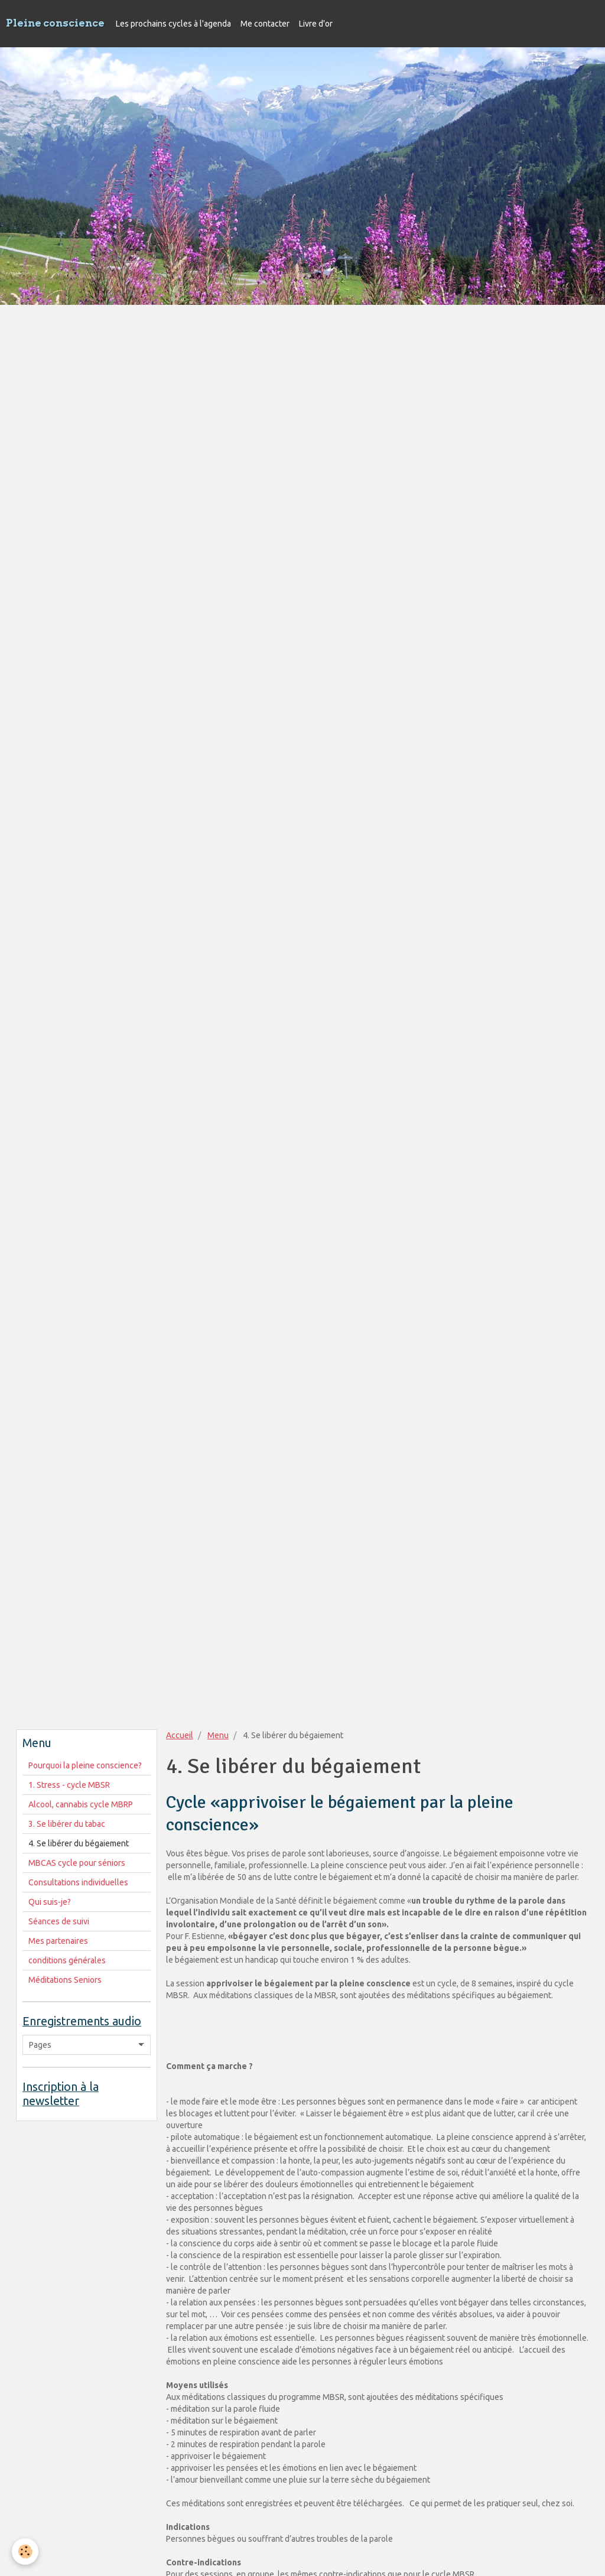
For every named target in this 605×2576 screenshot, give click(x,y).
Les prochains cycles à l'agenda (173, 23)
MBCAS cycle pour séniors (76, 1863)
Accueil (179, 1735)
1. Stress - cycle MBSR (69, 1785)
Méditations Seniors (65, 1980)
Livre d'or (316, 23)
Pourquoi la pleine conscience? (85, 1765)
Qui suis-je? (49, 1902)
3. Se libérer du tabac (66, 1824)
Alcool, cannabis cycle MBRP (80, 1804)
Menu (218, 1735)
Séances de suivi (58, 1921)
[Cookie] (25, 2551)
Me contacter (265, 23)
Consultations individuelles (78, 1882)
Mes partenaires (58, 1941)
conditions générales (67, 1960)
